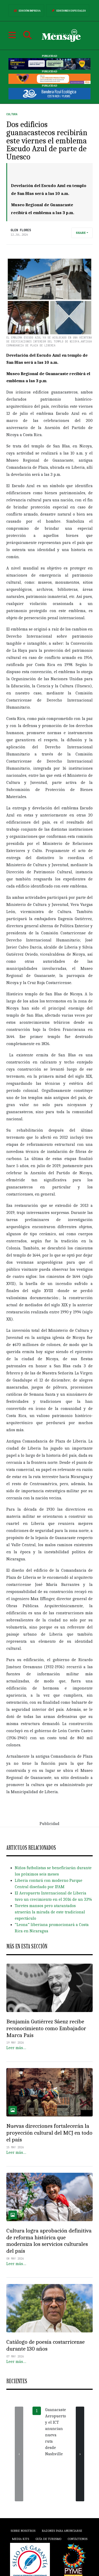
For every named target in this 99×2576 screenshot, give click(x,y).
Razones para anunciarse (62, 2531)
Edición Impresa (26, 10)
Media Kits (20, 2539)
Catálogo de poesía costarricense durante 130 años (45, 2345)
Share (81, 233)
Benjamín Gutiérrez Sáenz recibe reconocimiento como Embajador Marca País (46, 2028)
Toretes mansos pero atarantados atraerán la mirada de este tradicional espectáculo (50, 1912)
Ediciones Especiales (68, 10)
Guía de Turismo (48, 2539)
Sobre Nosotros (23, 2531)
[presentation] (19, 2454)
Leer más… (16, 2047)
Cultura (11, 114)
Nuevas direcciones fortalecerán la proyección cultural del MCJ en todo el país (49, 2133)
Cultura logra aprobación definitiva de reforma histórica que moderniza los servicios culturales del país (49, 2240)
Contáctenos (77, 2539)
